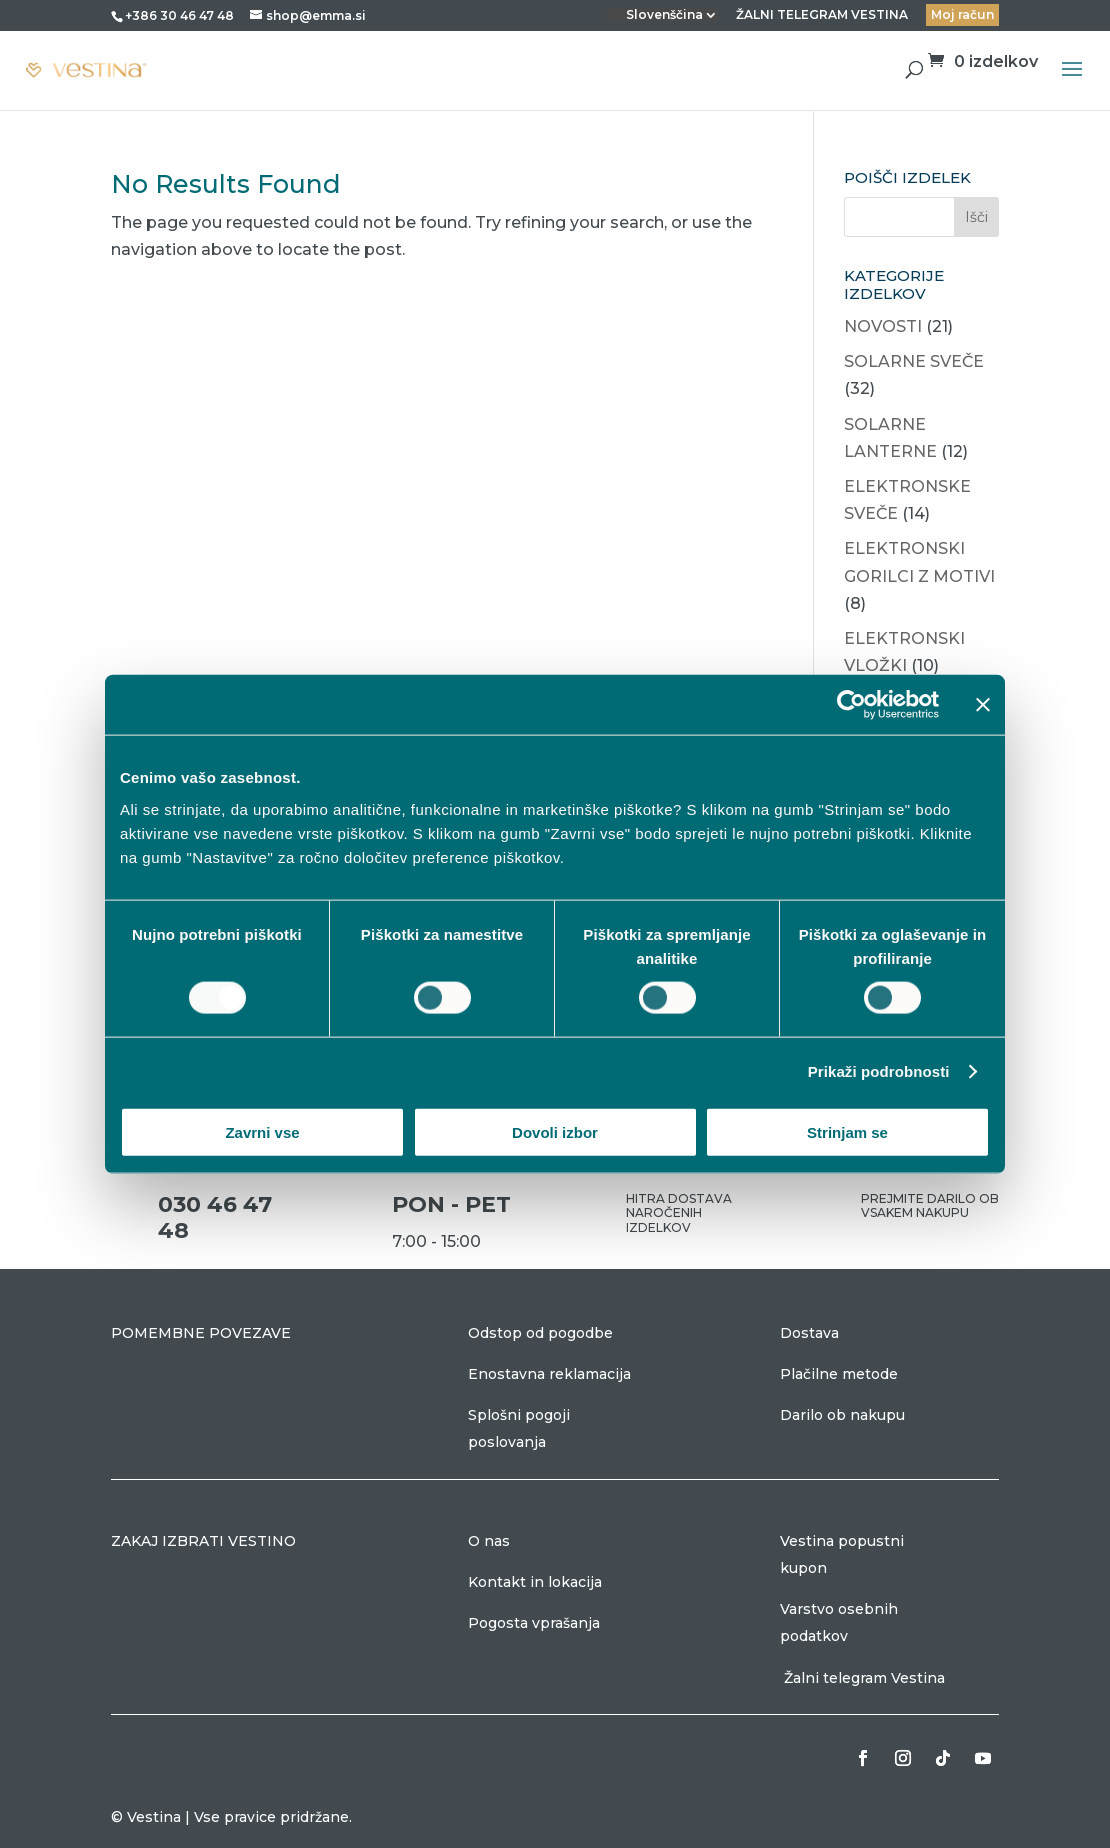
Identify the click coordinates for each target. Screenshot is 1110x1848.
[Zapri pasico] (983, 705)
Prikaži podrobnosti (879, 1071)
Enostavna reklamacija (549, 1374)
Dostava (809, 1333)
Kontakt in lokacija (535, 1582)
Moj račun (962, 14)
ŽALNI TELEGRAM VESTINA (822, 15)
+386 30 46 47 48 (179, 15)
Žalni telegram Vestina (864, 1678)
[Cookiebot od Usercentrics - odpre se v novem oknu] (851, 705)
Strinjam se (847, 1131)
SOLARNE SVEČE (914, 361)
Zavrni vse (262, 1131)
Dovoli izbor (555, 1131)
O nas (489, 1541)
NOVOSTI (883, 326)
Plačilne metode (839, 1374)
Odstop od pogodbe (540, 1333)
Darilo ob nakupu (842, 1415)
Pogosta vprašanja (534, 1623)
